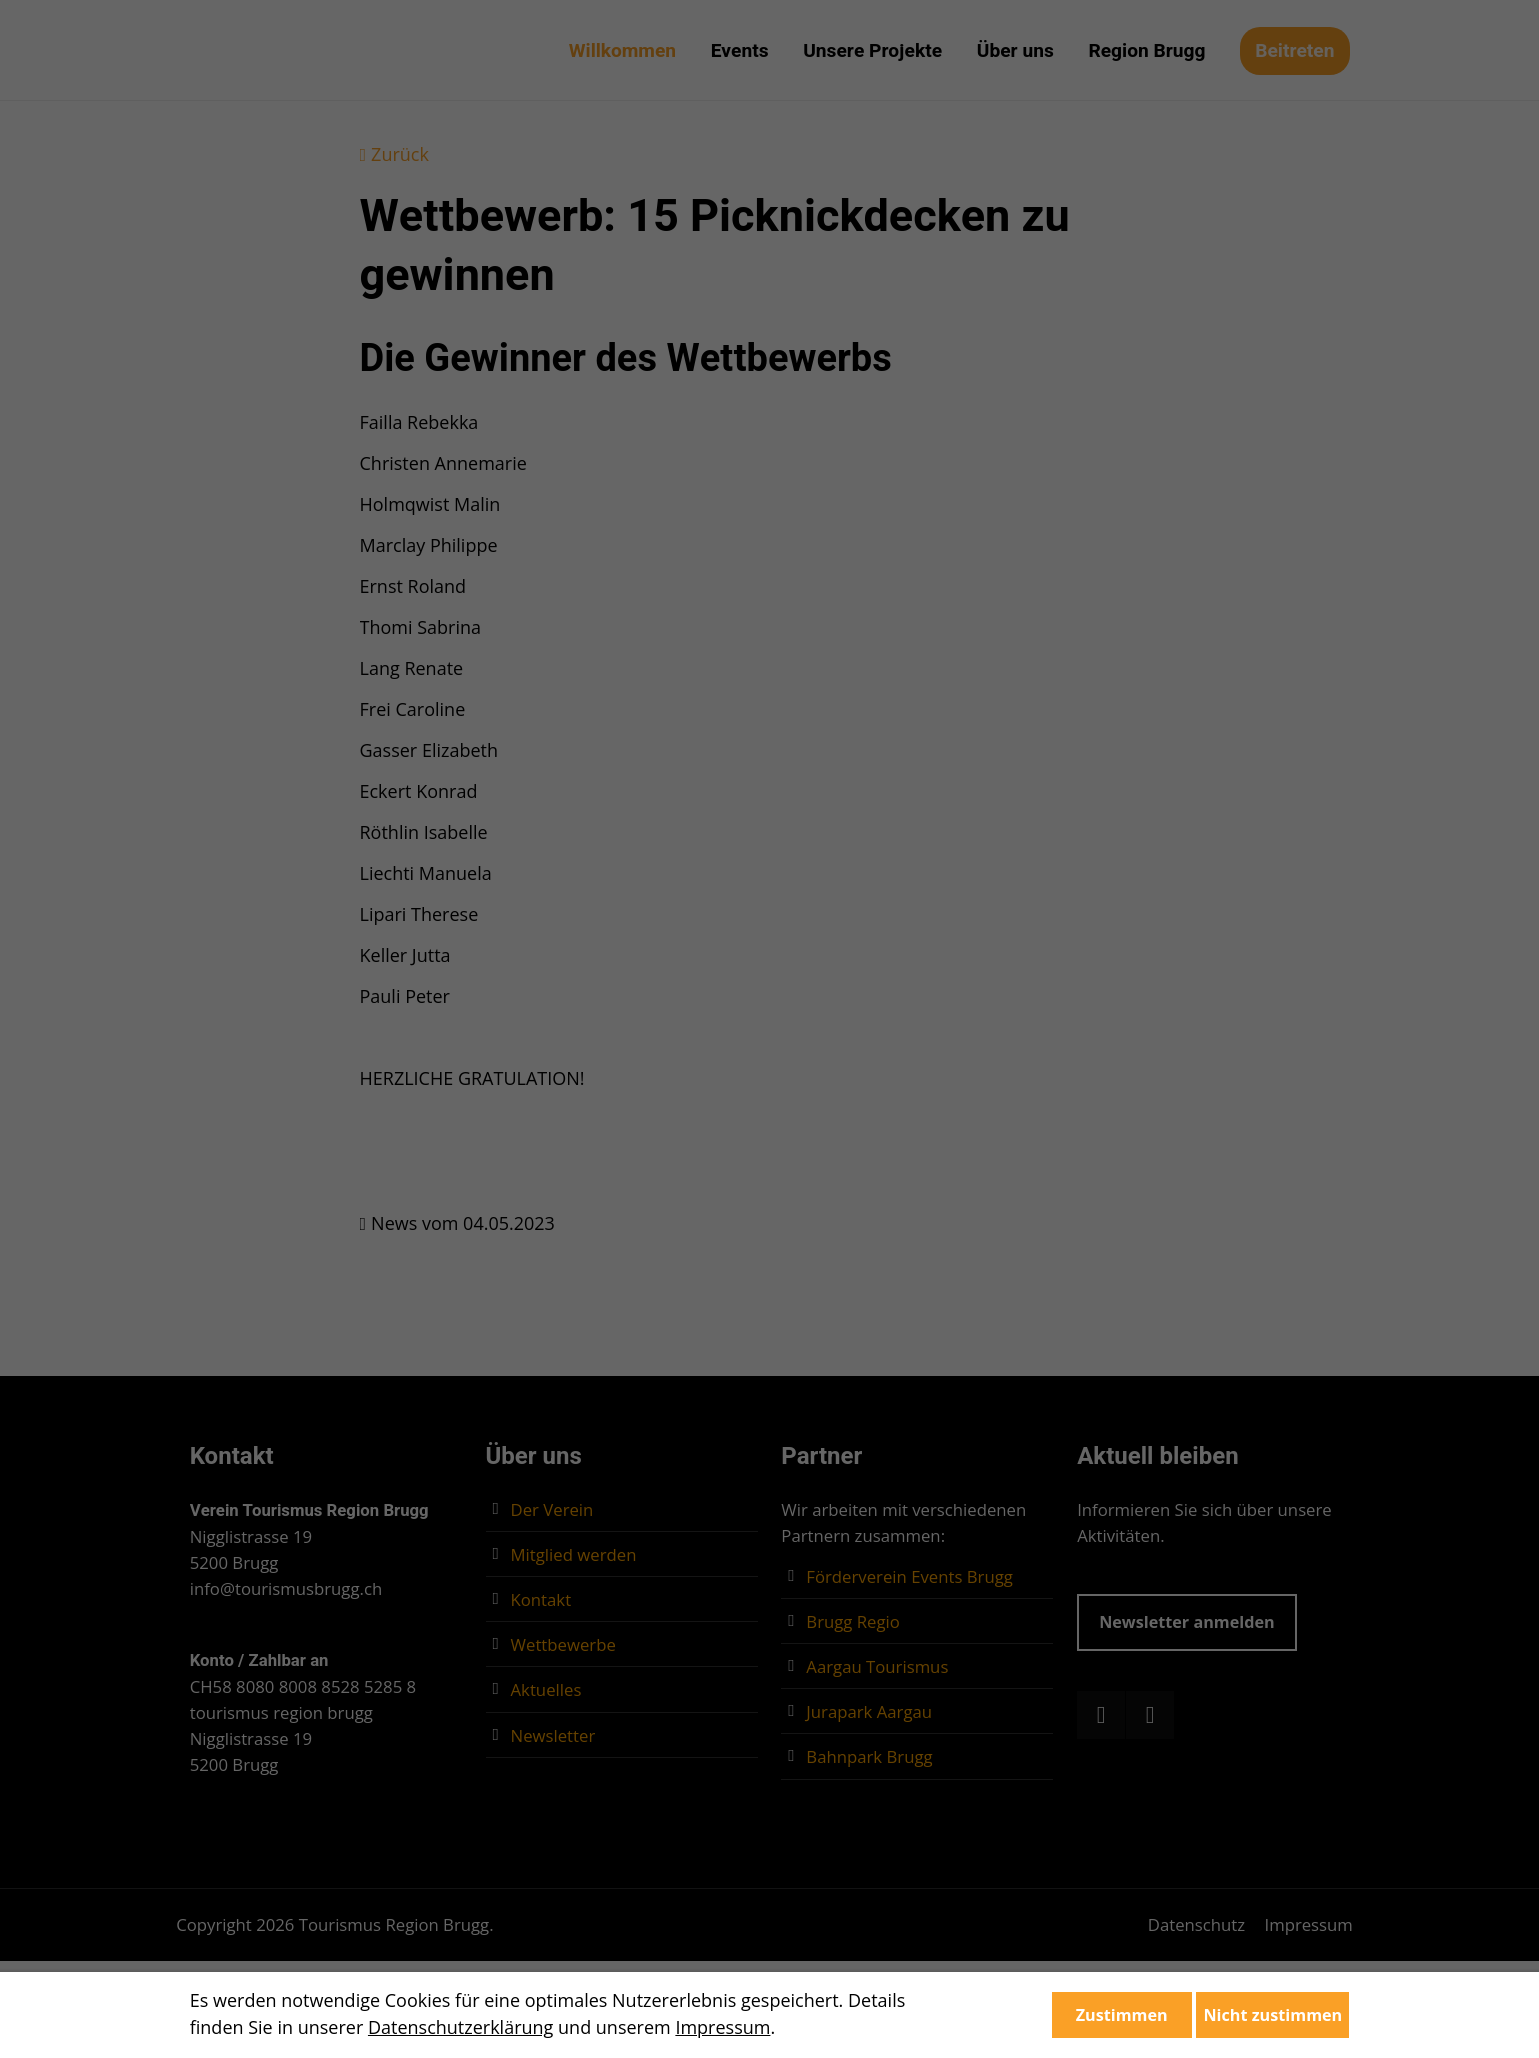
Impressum (722, 2027)
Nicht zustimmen (1272, 2015)
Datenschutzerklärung (460, 2027)
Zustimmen (1122, 2015)
